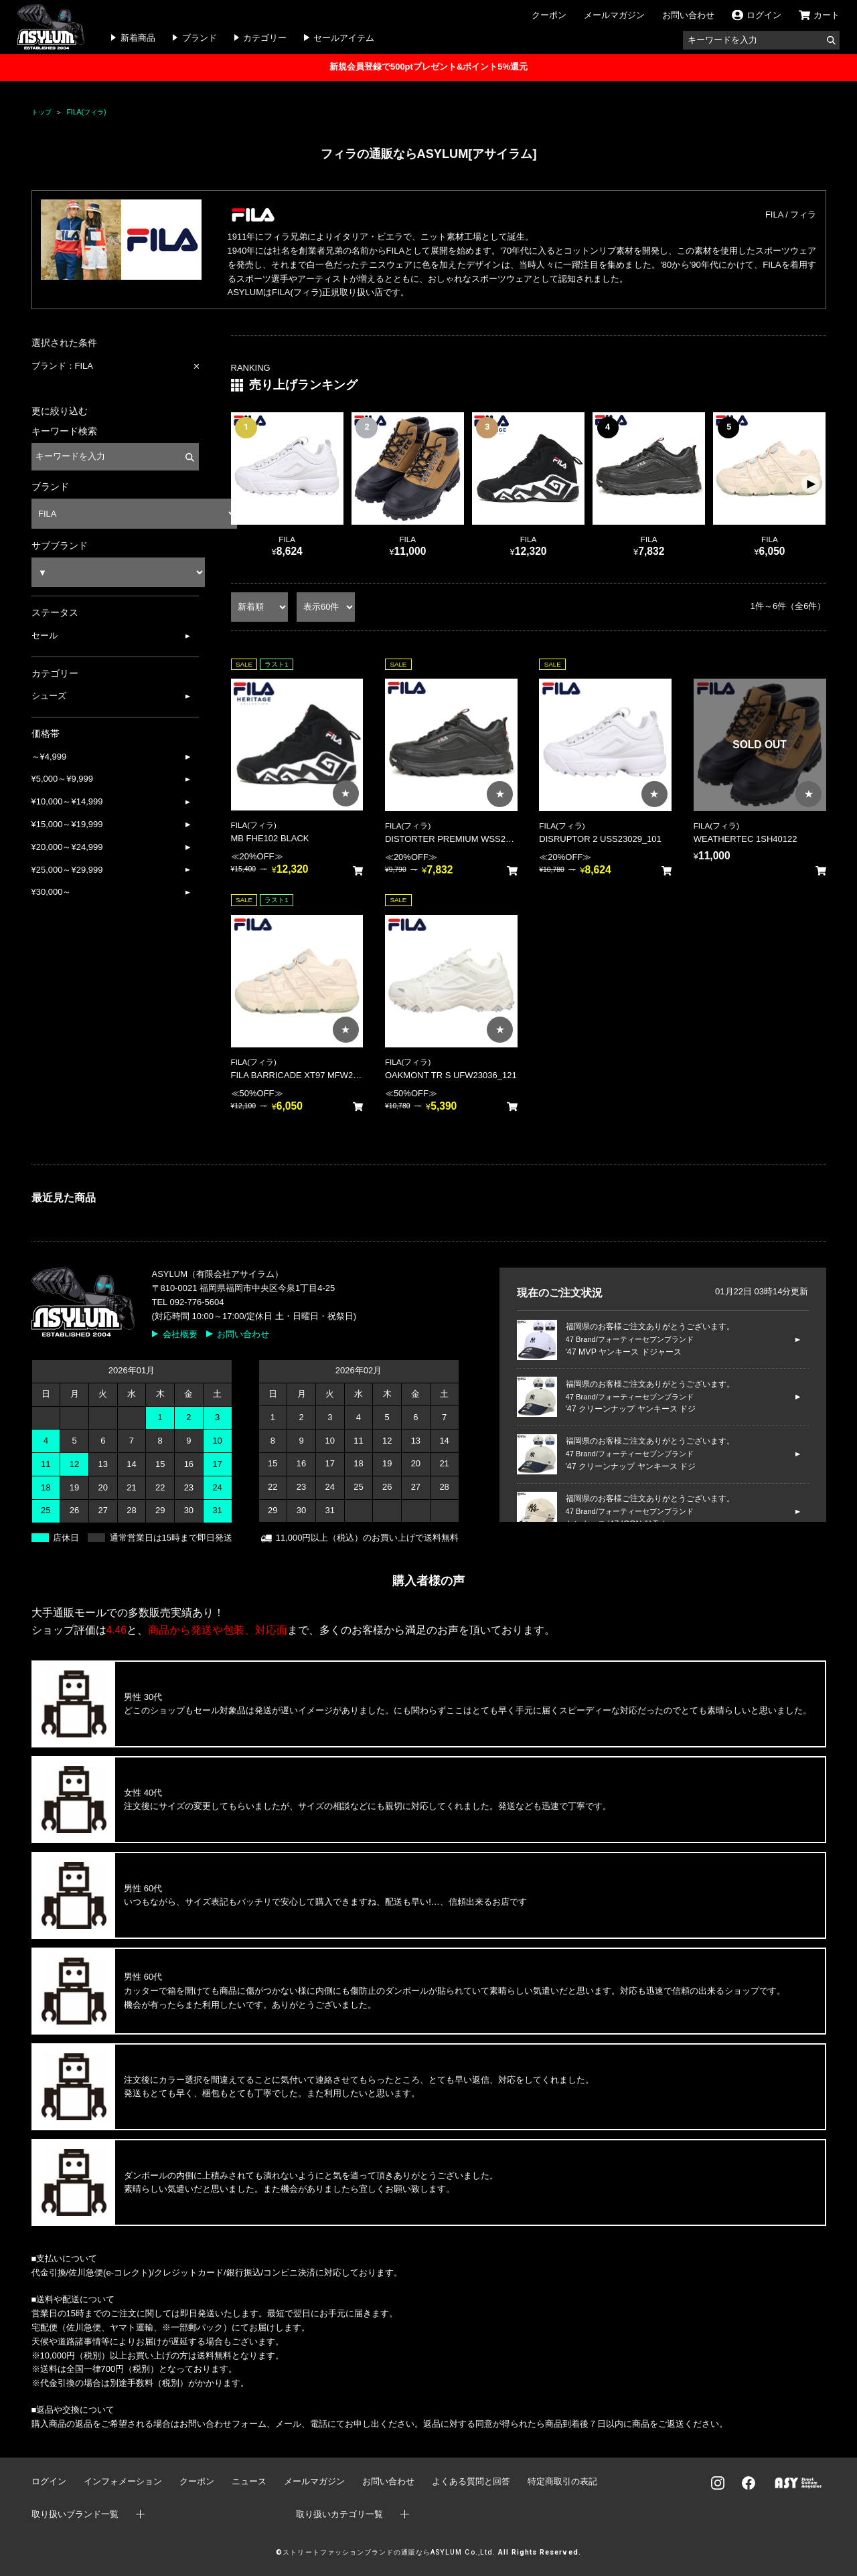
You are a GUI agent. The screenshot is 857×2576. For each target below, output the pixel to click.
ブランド (199, 38)
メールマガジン (614, 15)
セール (44, 635)
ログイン (48, 2481)
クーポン (549, 15)
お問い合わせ (688, 15)
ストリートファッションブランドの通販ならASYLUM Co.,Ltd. (389, 2552)
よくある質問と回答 (471, 2481)
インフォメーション (123, 2481)
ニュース (249, 2481)
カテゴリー (265, 38)
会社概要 (180, 1334)
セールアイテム (343, 38)
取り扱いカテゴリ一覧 (339, 2514)
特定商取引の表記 (562, 2481)
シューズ (48, 696)
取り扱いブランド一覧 (75, 2514)
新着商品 (138, 38)
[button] (810, 484)
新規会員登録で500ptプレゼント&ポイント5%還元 (428, 67)
